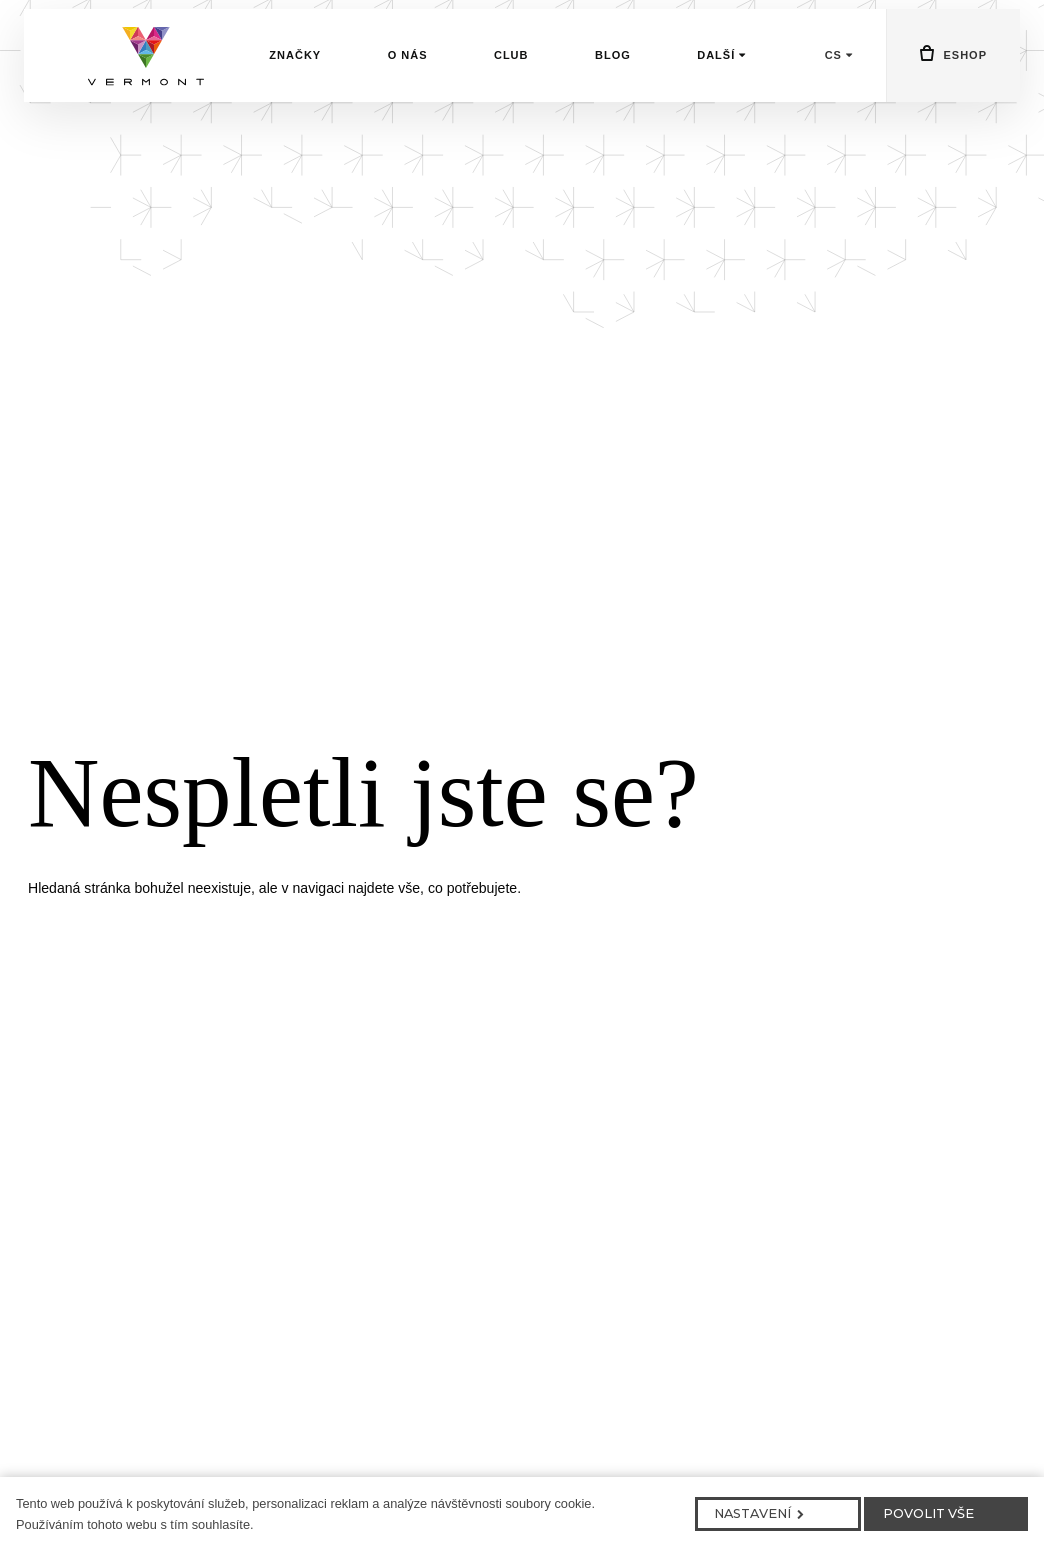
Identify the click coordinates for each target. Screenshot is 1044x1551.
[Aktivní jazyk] (839, 88)
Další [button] (721, 88)
